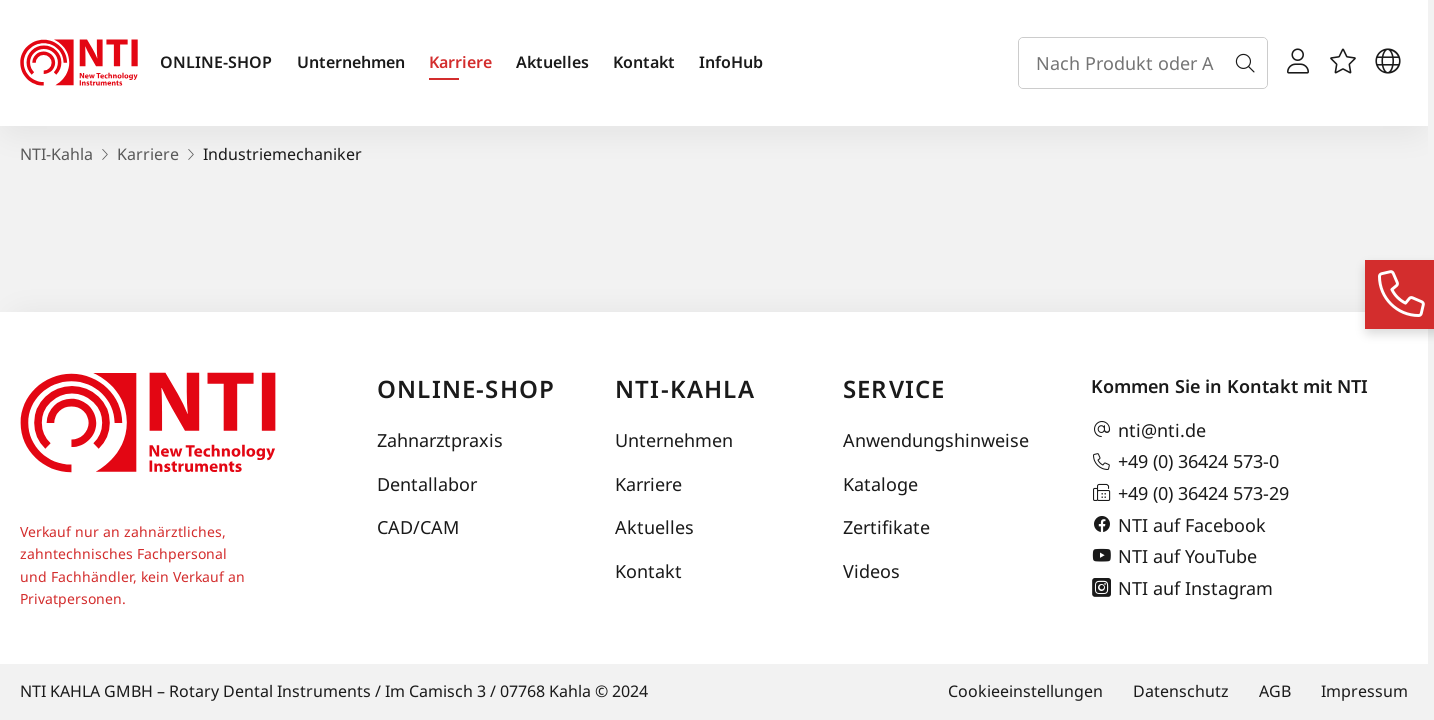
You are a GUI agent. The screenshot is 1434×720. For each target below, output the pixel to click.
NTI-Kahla (56, 154)
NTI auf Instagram (1182, 588)
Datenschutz (1181, 691)
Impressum (1364, 691)
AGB (1275, 691)
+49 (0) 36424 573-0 (1185, 462)
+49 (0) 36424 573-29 (1190, 493)
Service (894, 388)
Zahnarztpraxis (440, 440)
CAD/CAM (418, 527)
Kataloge (880, 484)
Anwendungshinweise (936, 440)
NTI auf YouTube (1174, 556)
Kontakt (644, 62)
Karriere (460, 62)
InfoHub (731, 62)
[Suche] (1249, 63)
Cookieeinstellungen (1025, 691)
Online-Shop (466, 388)
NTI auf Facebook (1178, 525)
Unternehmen (351, 62)
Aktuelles (552, 62)
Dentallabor (427, 484)
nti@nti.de (1148, 430)
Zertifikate (886, 527)
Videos (871, 571)
